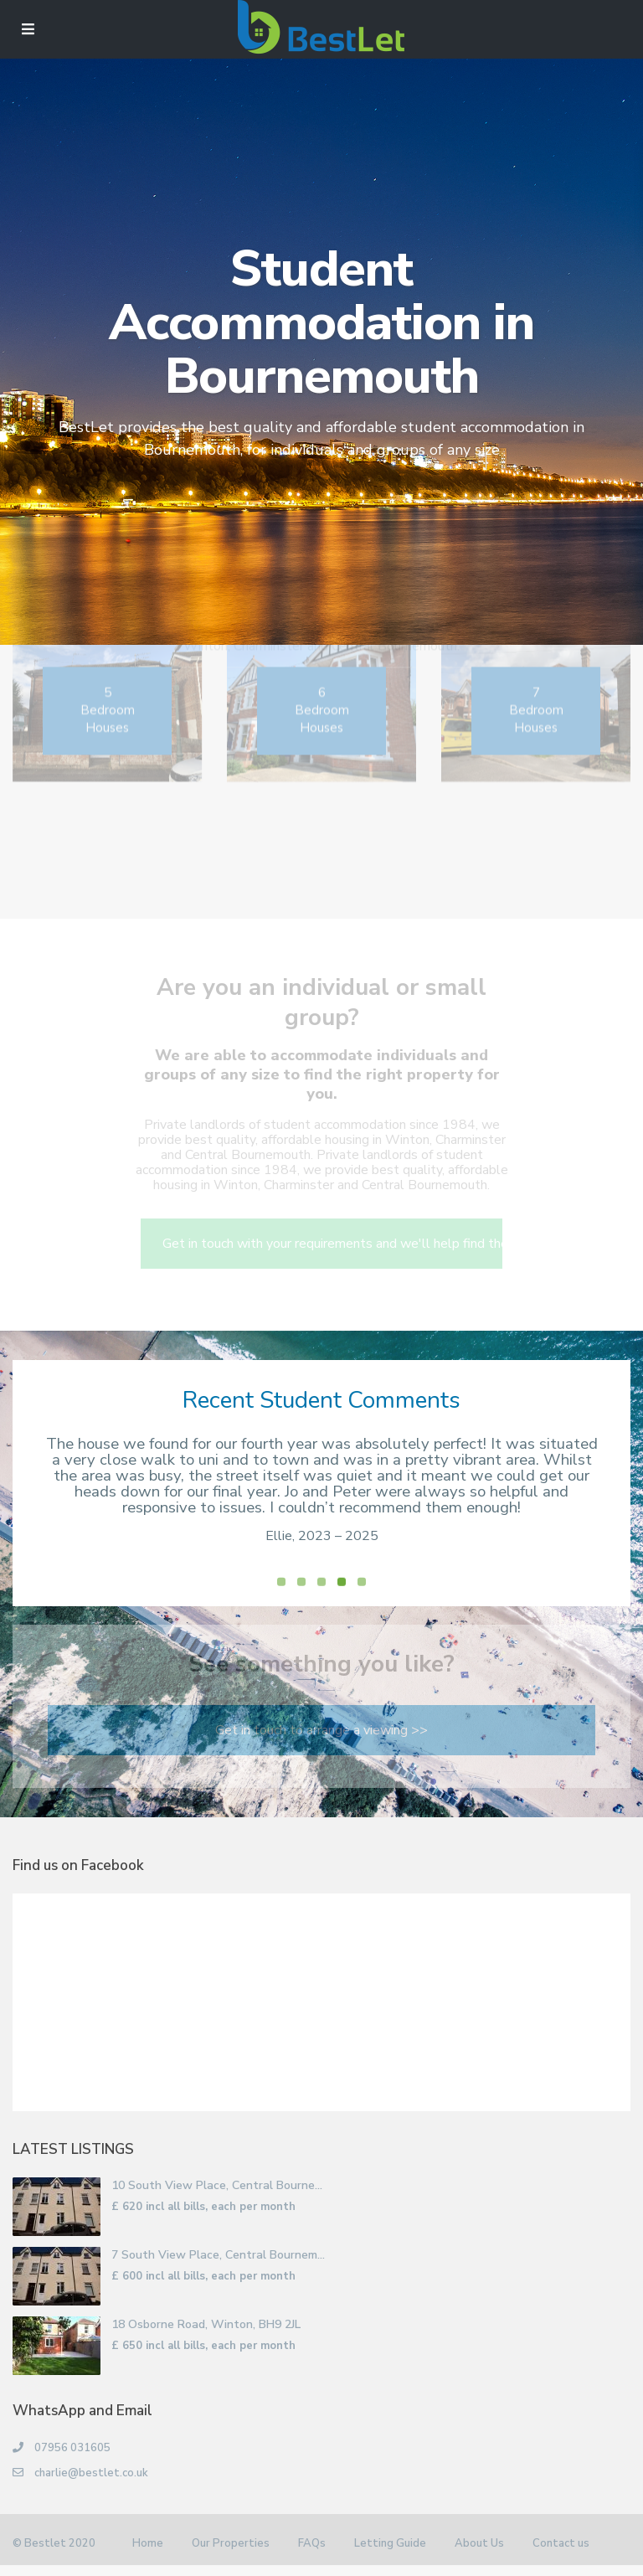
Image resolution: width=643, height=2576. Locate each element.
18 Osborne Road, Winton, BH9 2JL (206, 2337)
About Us (479, 2555)
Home (147, 2555)
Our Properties (231, 2555)
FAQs (312, 2555)
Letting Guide (390, 2555)
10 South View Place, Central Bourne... (216, 2198)
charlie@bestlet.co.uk (91, 2485)
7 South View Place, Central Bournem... (218, 2267)
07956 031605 (72, 2460)
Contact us (560, 2555)
